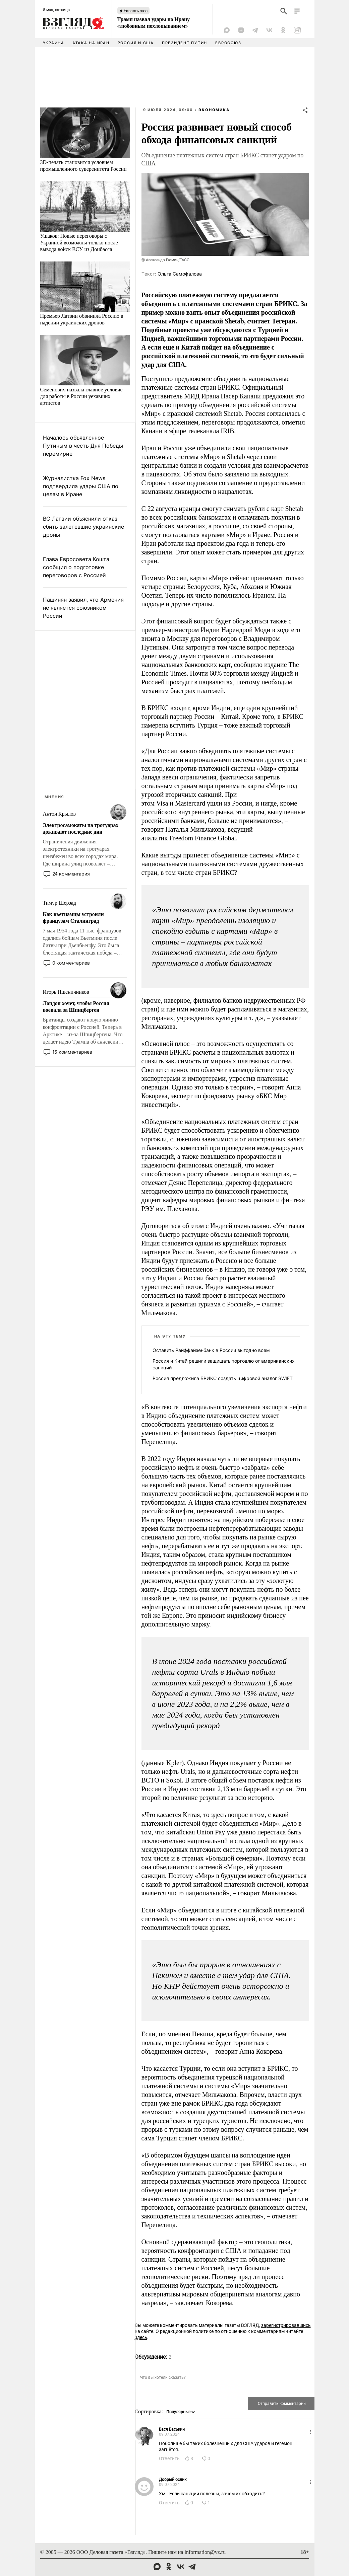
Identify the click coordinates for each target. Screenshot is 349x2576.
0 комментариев (71, 963)
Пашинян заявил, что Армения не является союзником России (83, 607)
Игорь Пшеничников (66, 992)
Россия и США (136, 43)
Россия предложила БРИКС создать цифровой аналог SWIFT (223, 1378)
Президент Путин (184, 43)
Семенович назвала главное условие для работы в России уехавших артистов (81, 396)
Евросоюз (228, 43)
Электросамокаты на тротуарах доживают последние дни (81, 828)
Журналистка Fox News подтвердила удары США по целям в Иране (80, 486)
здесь (141, 2337)
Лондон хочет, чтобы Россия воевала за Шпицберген (76, 1006)
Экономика (213, 109)
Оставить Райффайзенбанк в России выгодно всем (211, 1350)
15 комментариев (72, 1052)
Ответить (169, 2458)
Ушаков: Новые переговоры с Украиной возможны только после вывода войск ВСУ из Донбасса (79, 242)
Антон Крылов (59, 814)
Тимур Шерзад (59, 903)
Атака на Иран (91, 43)
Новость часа (136, 10)
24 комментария (71, 874)
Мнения (55, 796)
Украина (53, 43)
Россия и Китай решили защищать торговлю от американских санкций (224, 1364)
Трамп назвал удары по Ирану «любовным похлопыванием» (153, 22)
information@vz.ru (205, 2552)
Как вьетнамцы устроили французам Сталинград (73, 917)
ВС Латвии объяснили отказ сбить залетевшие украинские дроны (83, 526)
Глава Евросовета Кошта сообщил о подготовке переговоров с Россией (76, 567)
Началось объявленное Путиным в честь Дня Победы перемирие (83, 445)
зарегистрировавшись (286, 2325)
